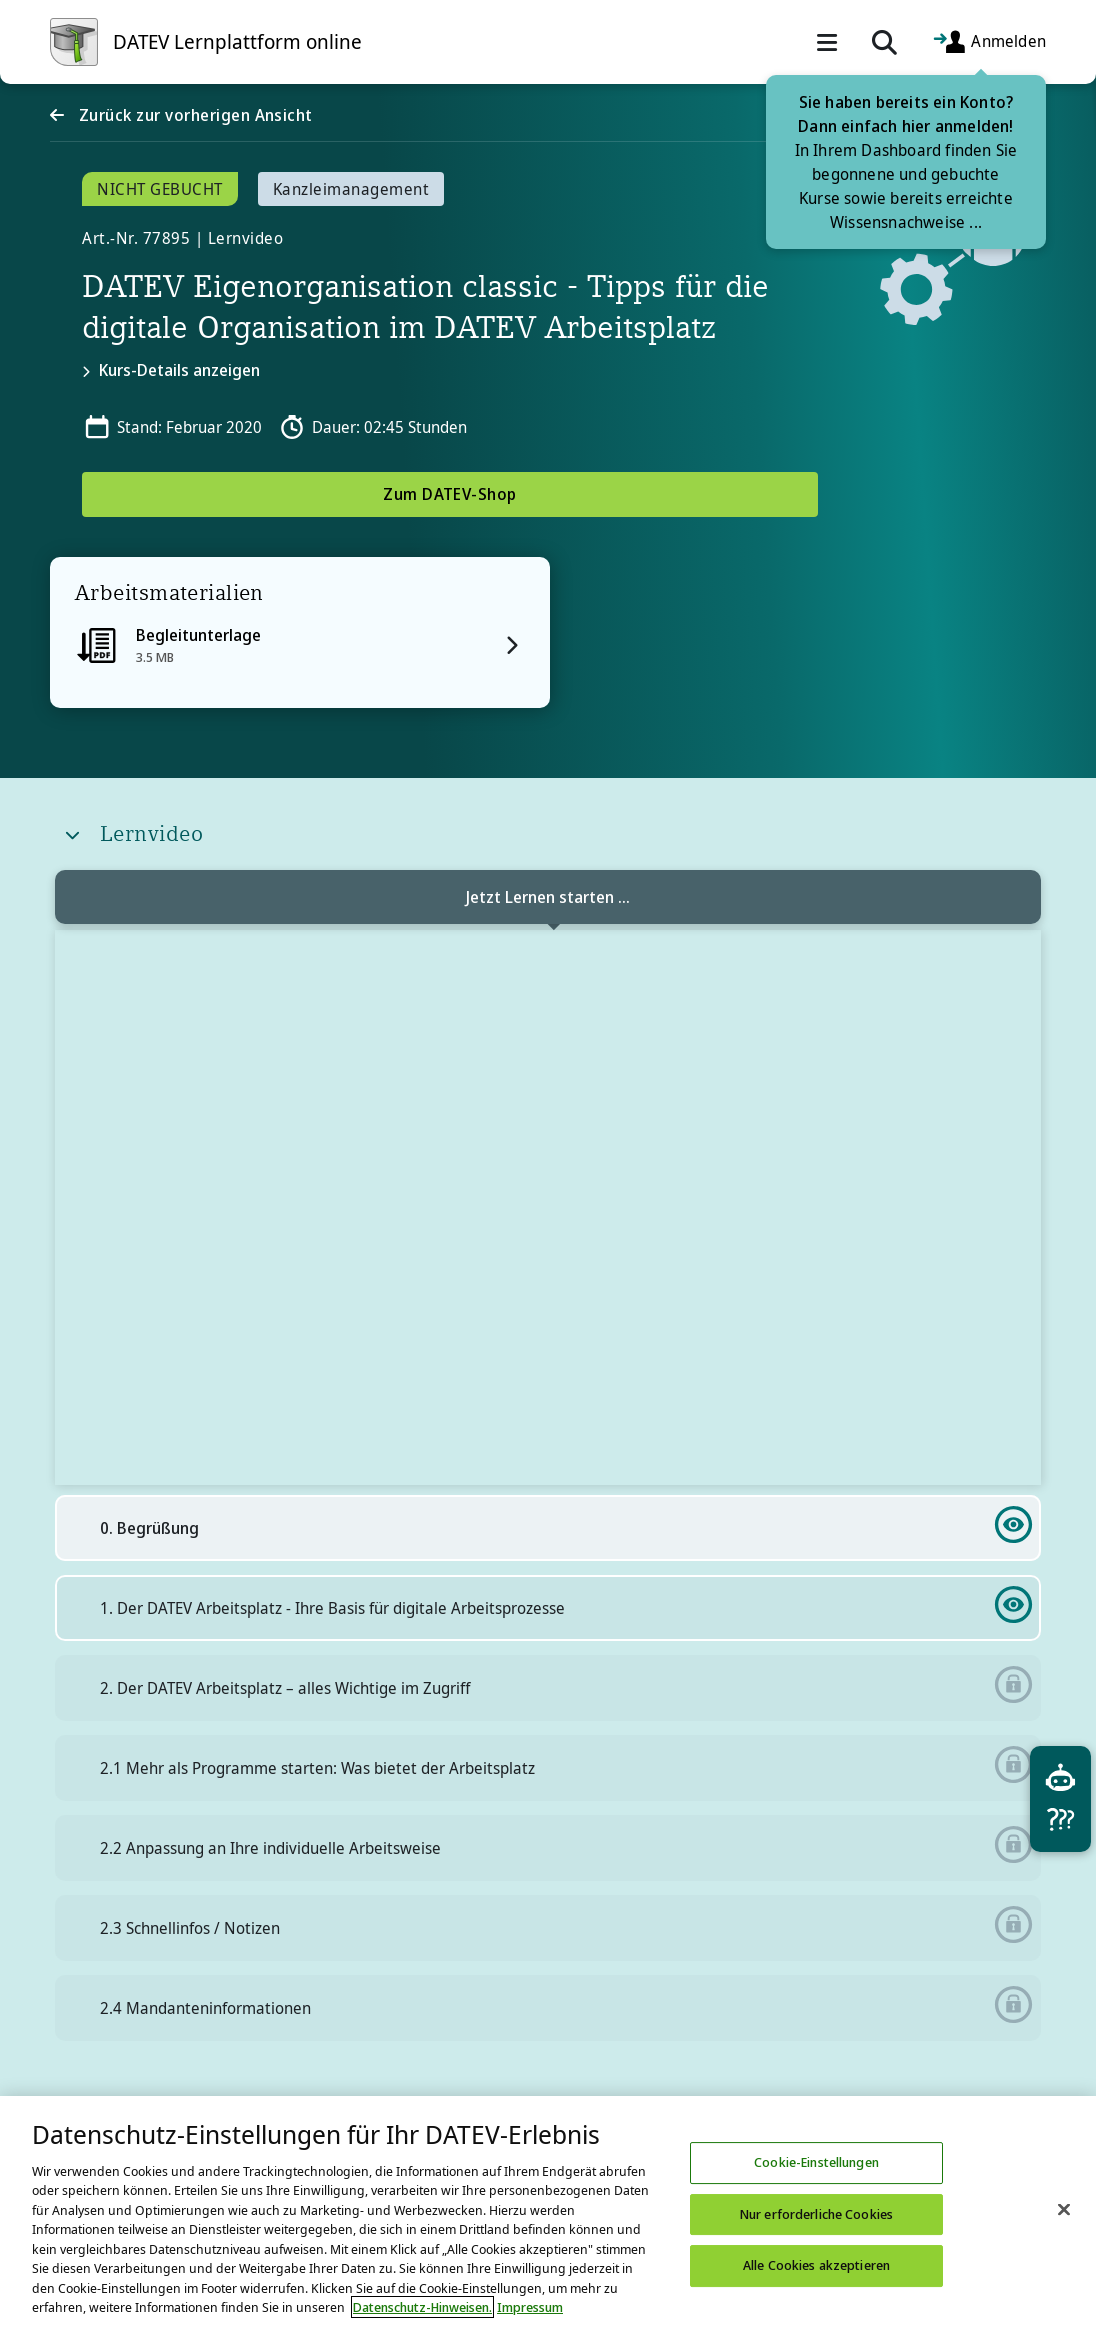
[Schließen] (1064, 2209)
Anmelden (989, 42)
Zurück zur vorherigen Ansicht (193, 115)
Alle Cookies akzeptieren (816, 2265)
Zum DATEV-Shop (450, 494)
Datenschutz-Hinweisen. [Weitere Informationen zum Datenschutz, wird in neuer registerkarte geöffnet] (422, 2307)
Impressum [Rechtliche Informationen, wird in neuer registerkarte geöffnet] (530, 2307)
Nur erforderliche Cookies (816, 2214)
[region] (548, 2212)
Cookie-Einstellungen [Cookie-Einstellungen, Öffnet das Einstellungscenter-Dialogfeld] (816, 2162)
